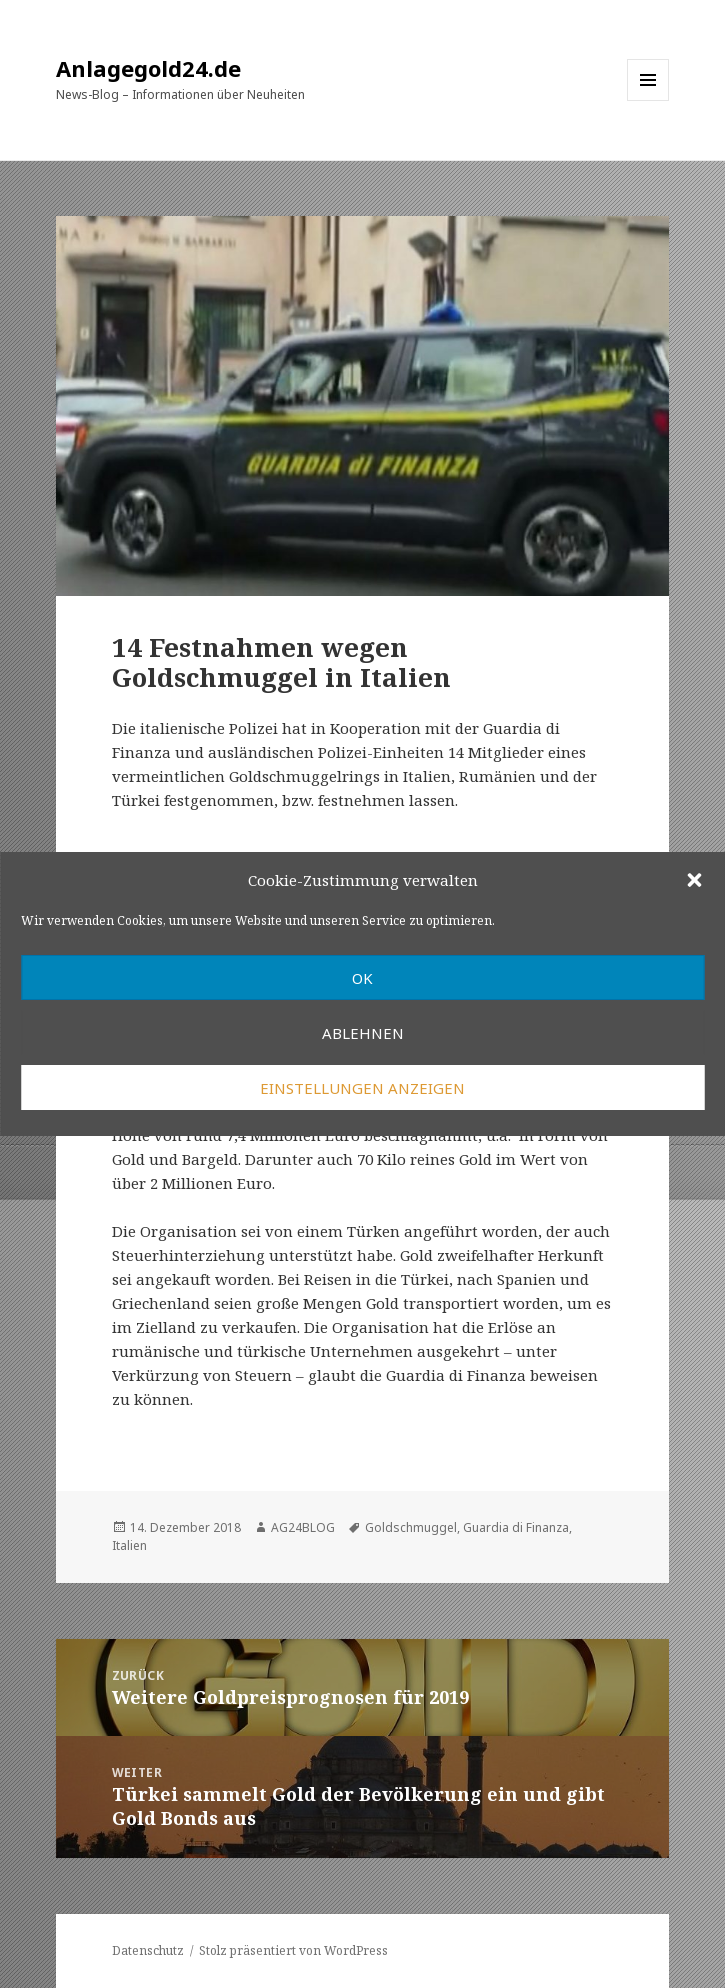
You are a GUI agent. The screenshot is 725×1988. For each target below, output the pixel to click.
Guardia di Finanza (516, 1527)
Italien (129, 1545)
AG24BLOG (303, 1527)
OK (362, 978)
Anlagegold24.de (148, 68)
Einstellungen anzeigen (362, 1088)
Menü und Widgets (648, 100)
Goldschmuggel (411, 1527)
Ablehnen (363, 1033)
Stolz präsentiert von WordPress (293, 1950)
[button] (694, 880)
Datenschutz (148, 1950)
